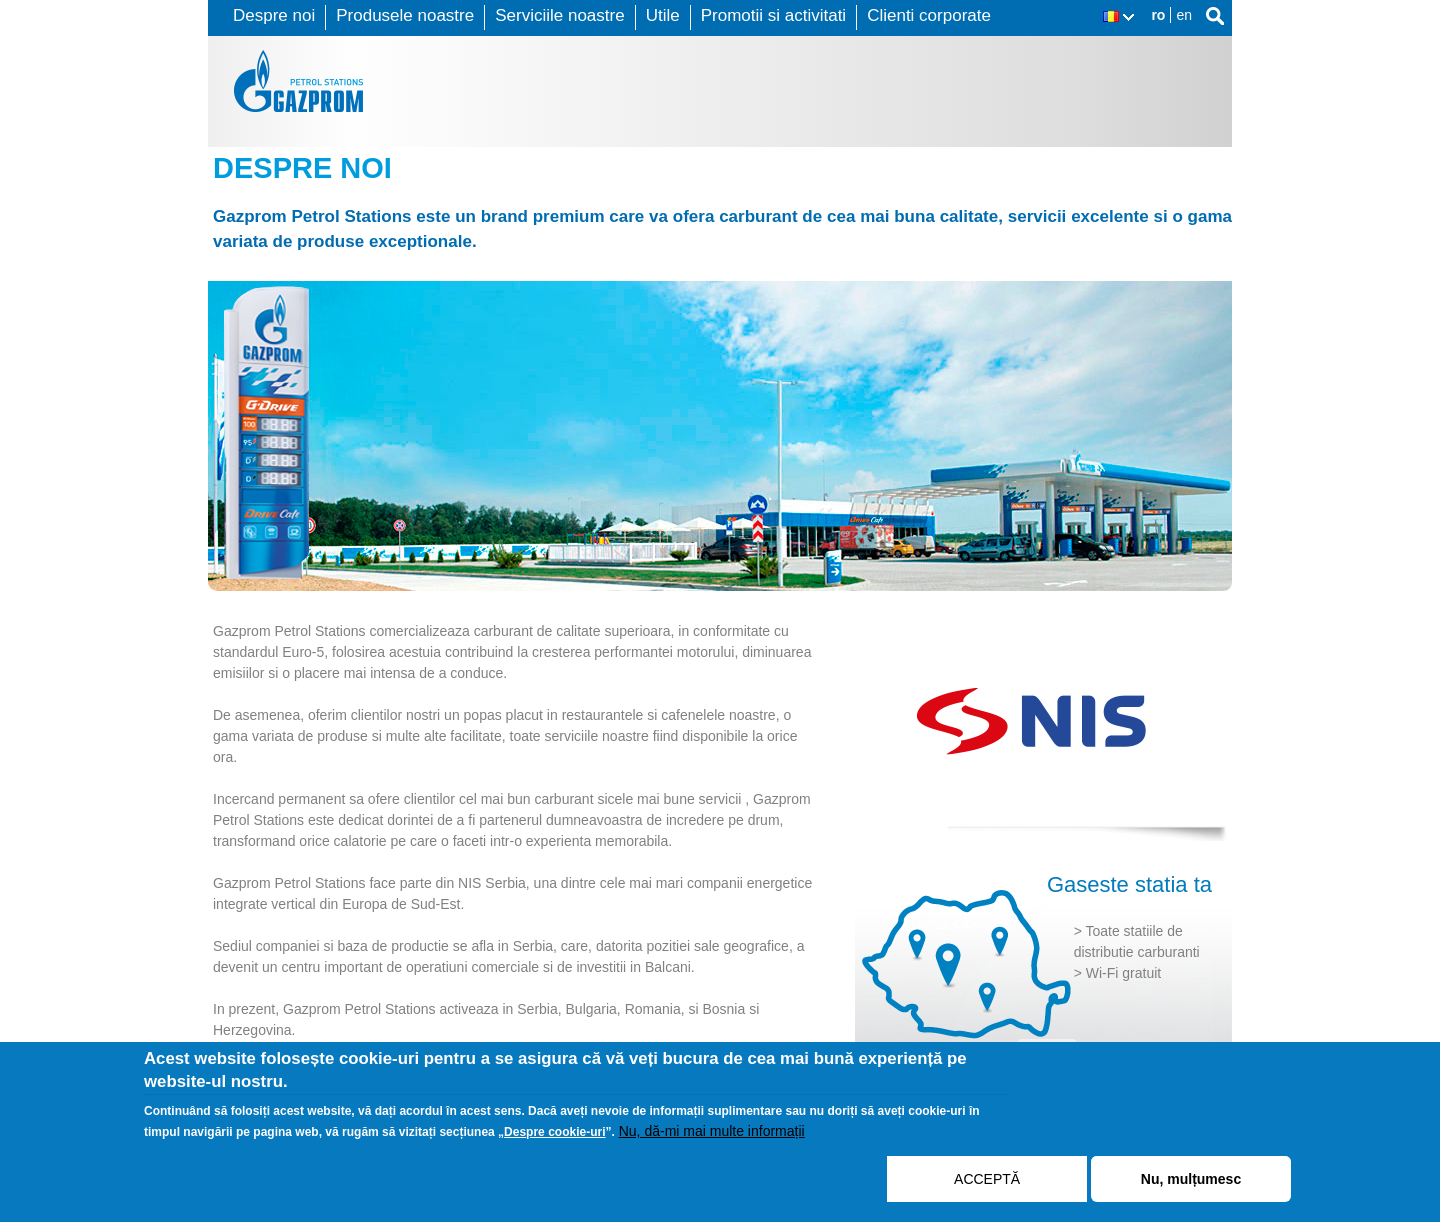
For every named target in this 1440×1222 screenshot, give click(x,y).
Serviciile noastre (559, 15)
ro (1158, 15)
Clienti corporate (929, 15)
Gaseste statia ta (1129, 885)
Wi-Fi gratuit (1123, 973)
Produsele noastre (405, 15)
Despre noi (274, 15)
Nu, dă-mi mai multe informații (712, 1131)
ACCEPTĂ (987, 1179)
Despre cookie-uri (554, 1132)
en (1184, 15)
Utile (663, 15)
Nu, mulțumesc (1191, 1179)
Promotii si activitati (773, 15)
